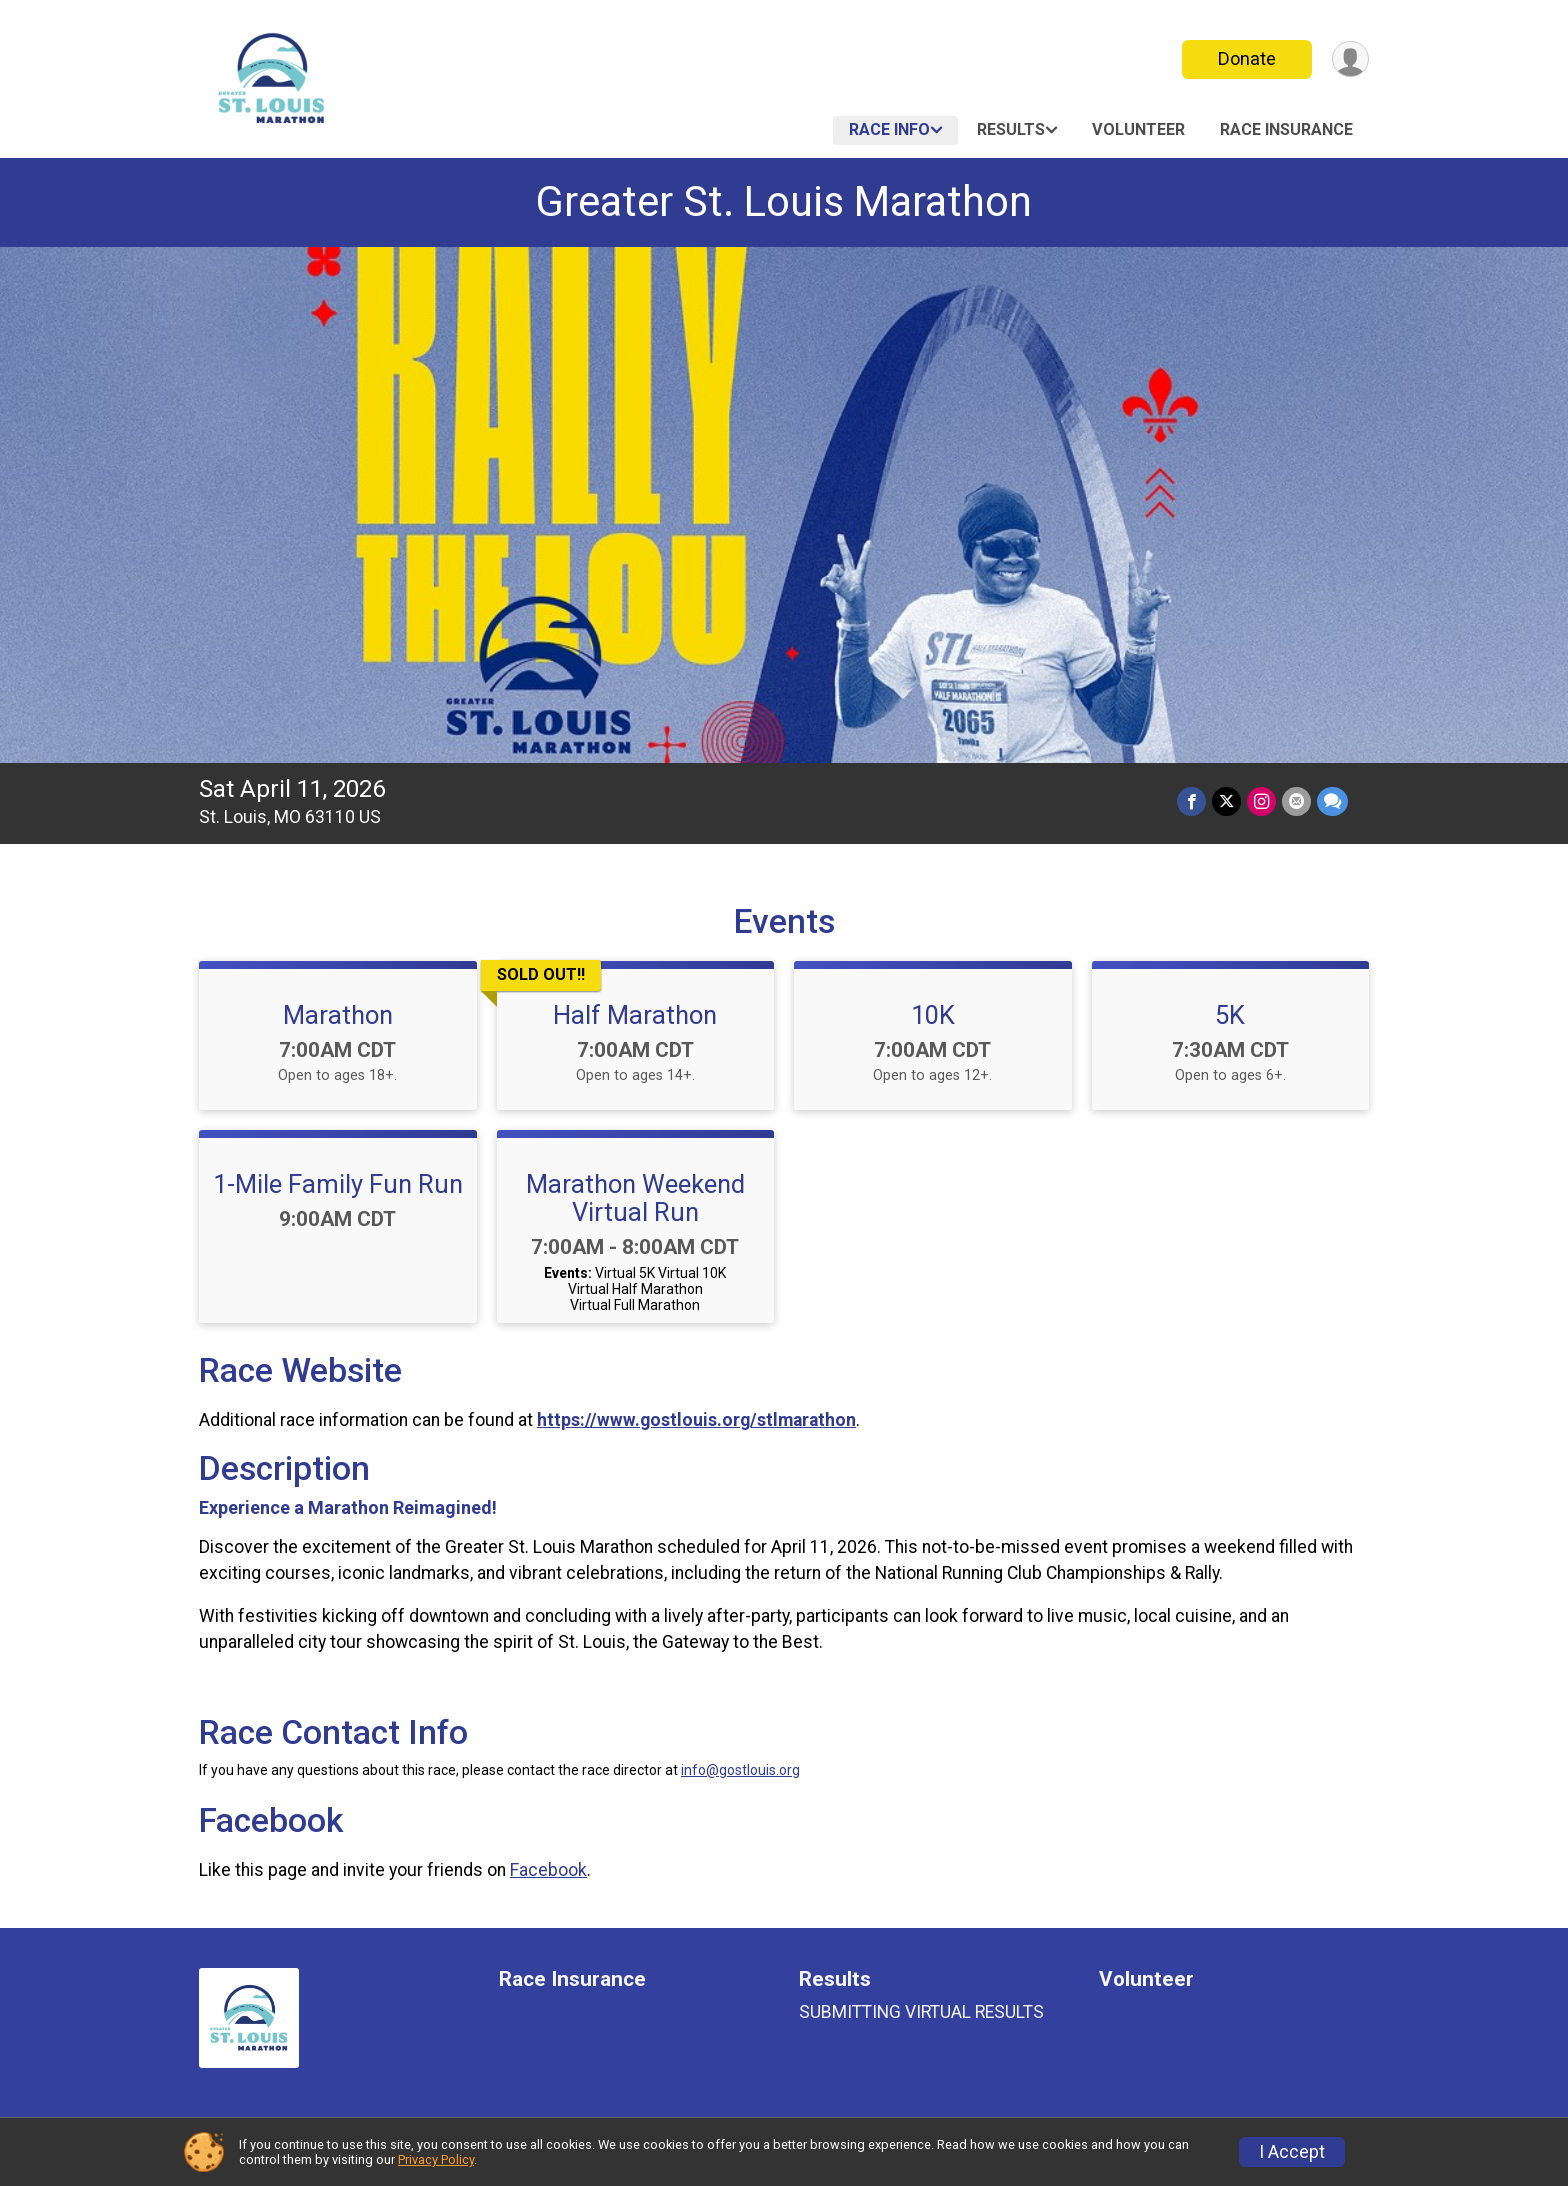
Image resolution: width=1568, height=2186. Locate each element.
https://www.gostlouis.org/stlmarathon (696, 1420)
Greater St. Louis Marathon (784, 201)
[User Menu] (1350, 59)
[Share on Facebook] (1191, 801)
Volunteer (1138, 129)
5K (1230, 1015)
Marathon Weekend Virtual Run (635, 1198)
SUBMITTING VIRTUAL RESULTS (921, 2012)
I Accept (1292, 2152)
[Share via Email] (1296, 801)
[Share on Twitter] (1226, 801)
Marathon (338, 1015)
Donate (1247, 58)
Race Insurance (1286, 129)
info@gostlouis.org (740, 1770)
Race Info (889, 129)
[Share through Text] (1332, 801)
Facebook (548, 1870)
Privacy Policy (436, 2159)
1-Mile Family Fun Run (338, 1184)
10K (933, 1015)
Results (1011, 129)
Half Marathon (635, 1015)
